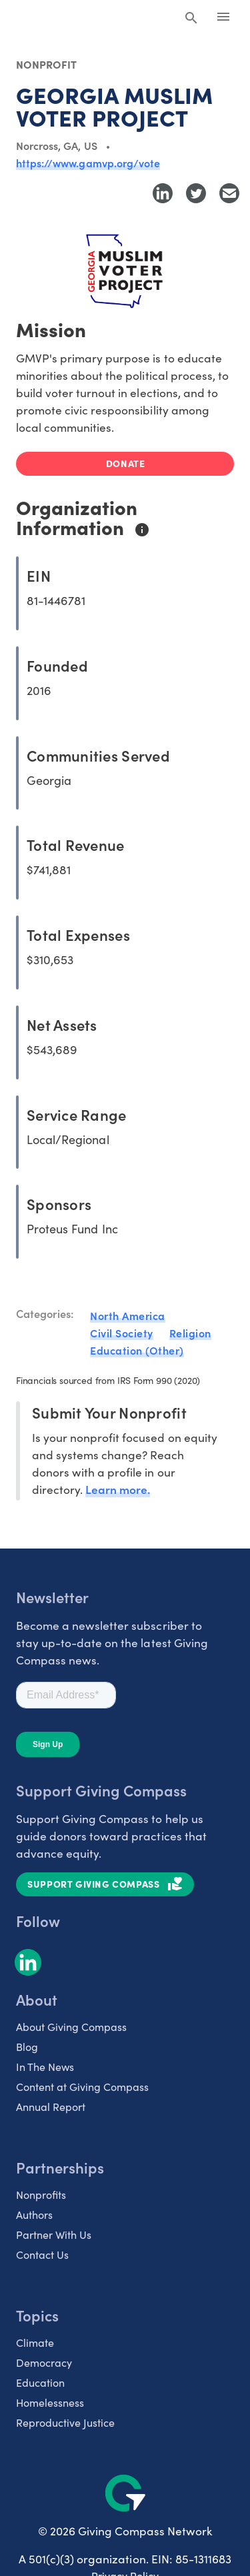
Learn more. (117, 1489)
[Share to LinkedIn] (163, 193)
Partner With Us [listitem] (53, 2234)
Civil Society (121, 1332)
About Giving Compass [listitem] (71, 2026)
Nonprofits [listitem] (41, 2194)
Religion (190, 1332)
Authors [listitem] (34, 2214)
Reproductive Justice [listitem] (65, 2422)
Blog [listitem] (27, 2046)
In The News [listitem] (45, 2066)
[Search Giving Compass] (191, 19)
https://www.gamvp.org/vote (88, 162)
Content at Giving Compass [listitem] (82, 2086)
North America (127, 1315)
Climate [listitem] (35, 2342)
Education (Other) (137, 1350)
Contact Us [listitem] (42, 2254)
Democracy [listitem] (44, 2362)
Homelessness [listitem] (50, 2402)
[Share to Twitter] (196, 193)
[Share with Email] (229, 193)
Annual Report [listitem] (50, 2106)
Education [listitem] (40, 2382)
